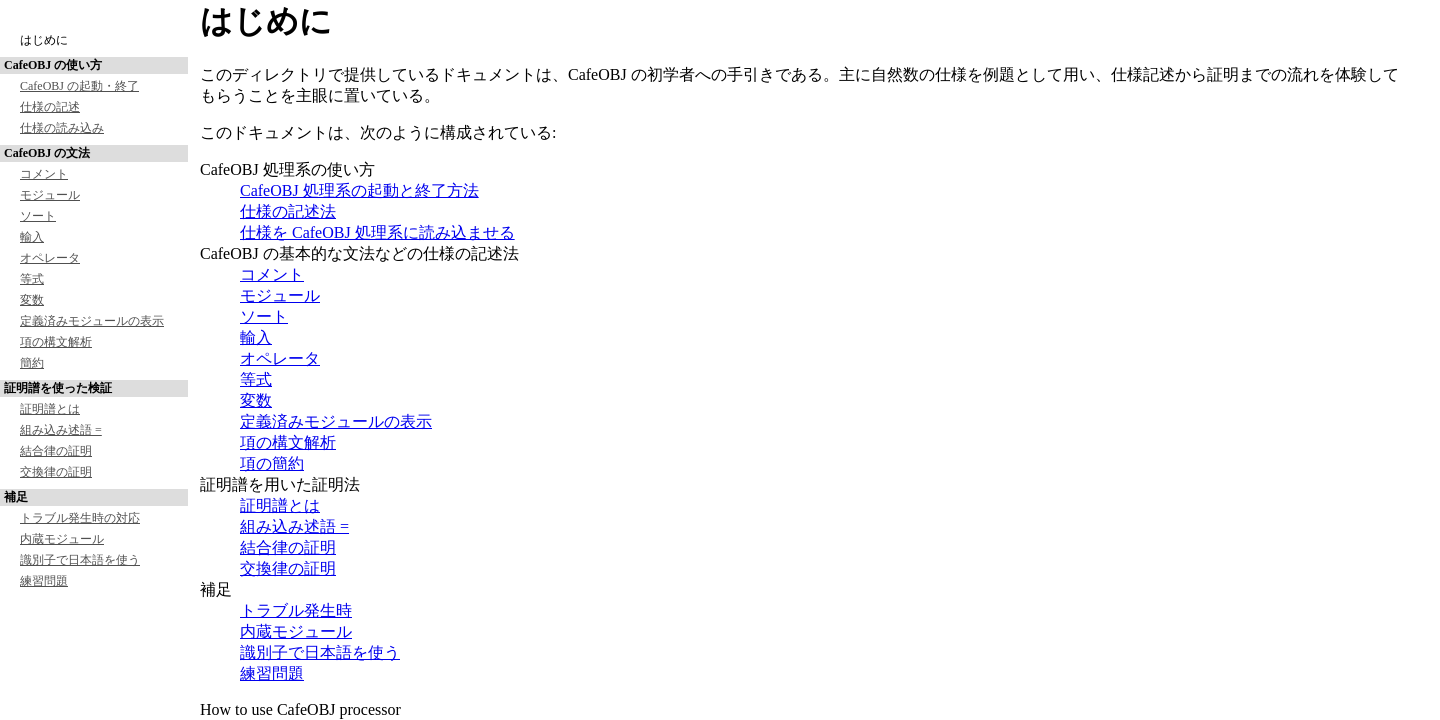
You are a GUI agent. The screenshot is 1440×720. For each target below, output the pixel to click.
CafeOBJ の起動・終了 (79, 86)
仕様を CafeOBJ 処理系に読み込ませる (377, 232)
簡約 (32, 363)
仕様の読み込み (62, 128)
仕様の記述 (50, 107)
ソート (38, 216)
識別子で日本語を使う (80, 560)
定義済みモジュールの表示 (92, 321)
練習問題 (44, 581)
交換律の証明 (56, 472)
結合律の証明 (56, 451)
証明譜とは (50, 409)
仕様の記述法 (288, 211)
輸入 (32, 237)
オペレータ (50, 258)
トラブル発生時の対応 (80, 518)
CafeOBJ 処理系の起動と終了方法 (359, 190)
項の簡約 (272, 463)
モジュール (50, 195)
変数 (32, 300)
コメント (44, 174)
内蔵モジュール (62, 539)
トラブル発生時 (296, 610)
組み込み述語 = (61, 430)
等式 (32, 279)
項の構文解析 (56, 342)
